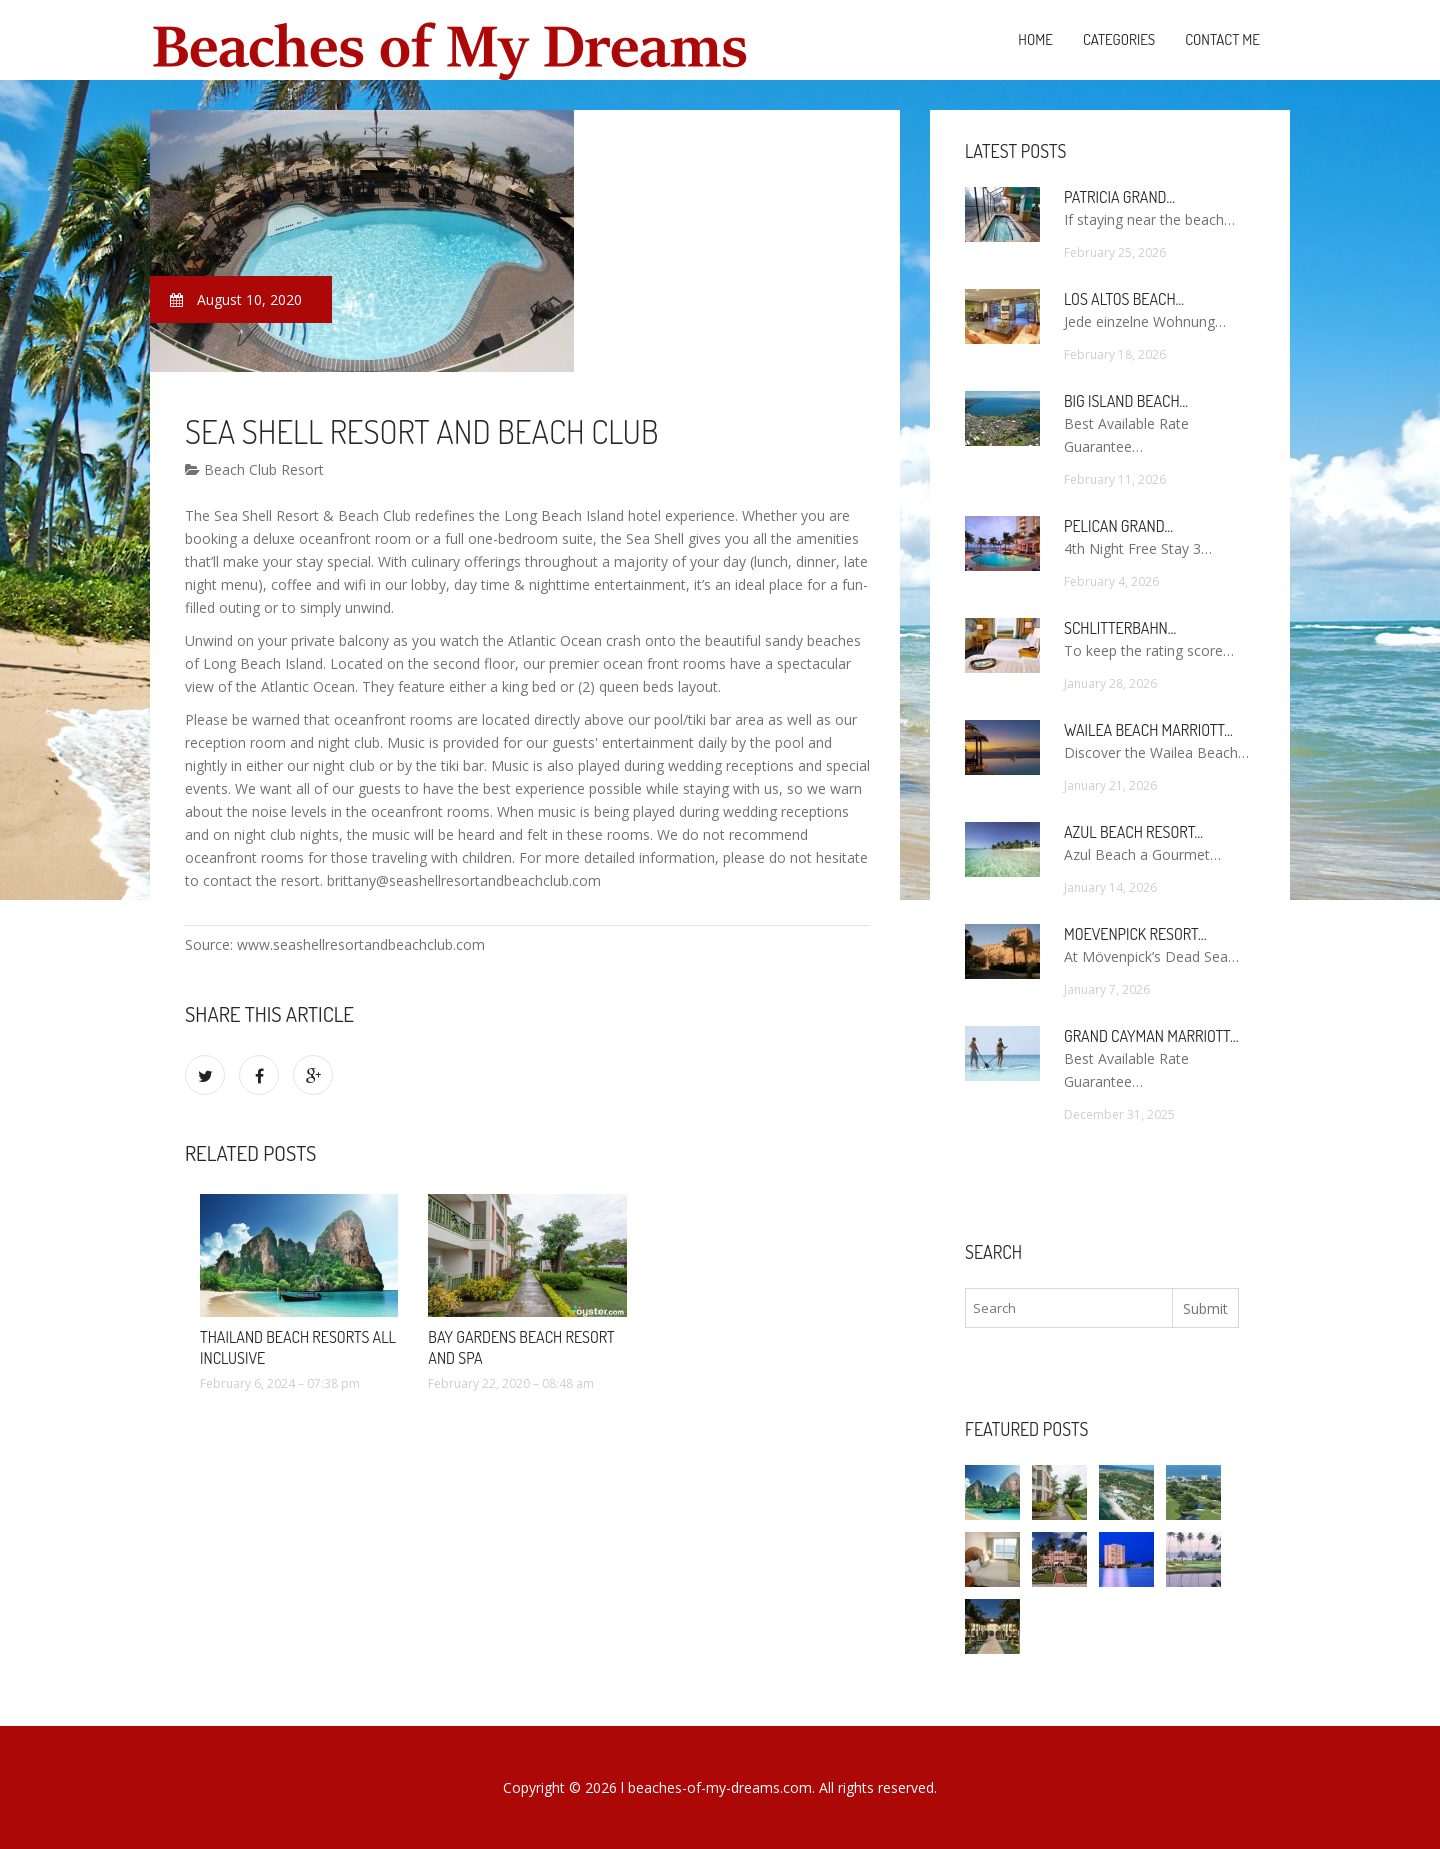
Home (1035, 39)
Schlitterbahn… (1120, 628)
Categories (1119, 39)
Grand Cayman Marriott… (1151, 1036)
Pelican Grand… (1118, 526)
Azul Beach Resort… (1133, 832)
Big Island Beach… (1126, 401)
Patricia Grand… (1119, 197)
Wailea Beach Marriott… (1148, 730)
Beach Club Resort (254, 469)
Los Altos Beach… (1124, 299)
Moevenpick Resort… (1135, 934)
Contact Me (1222, 39)
